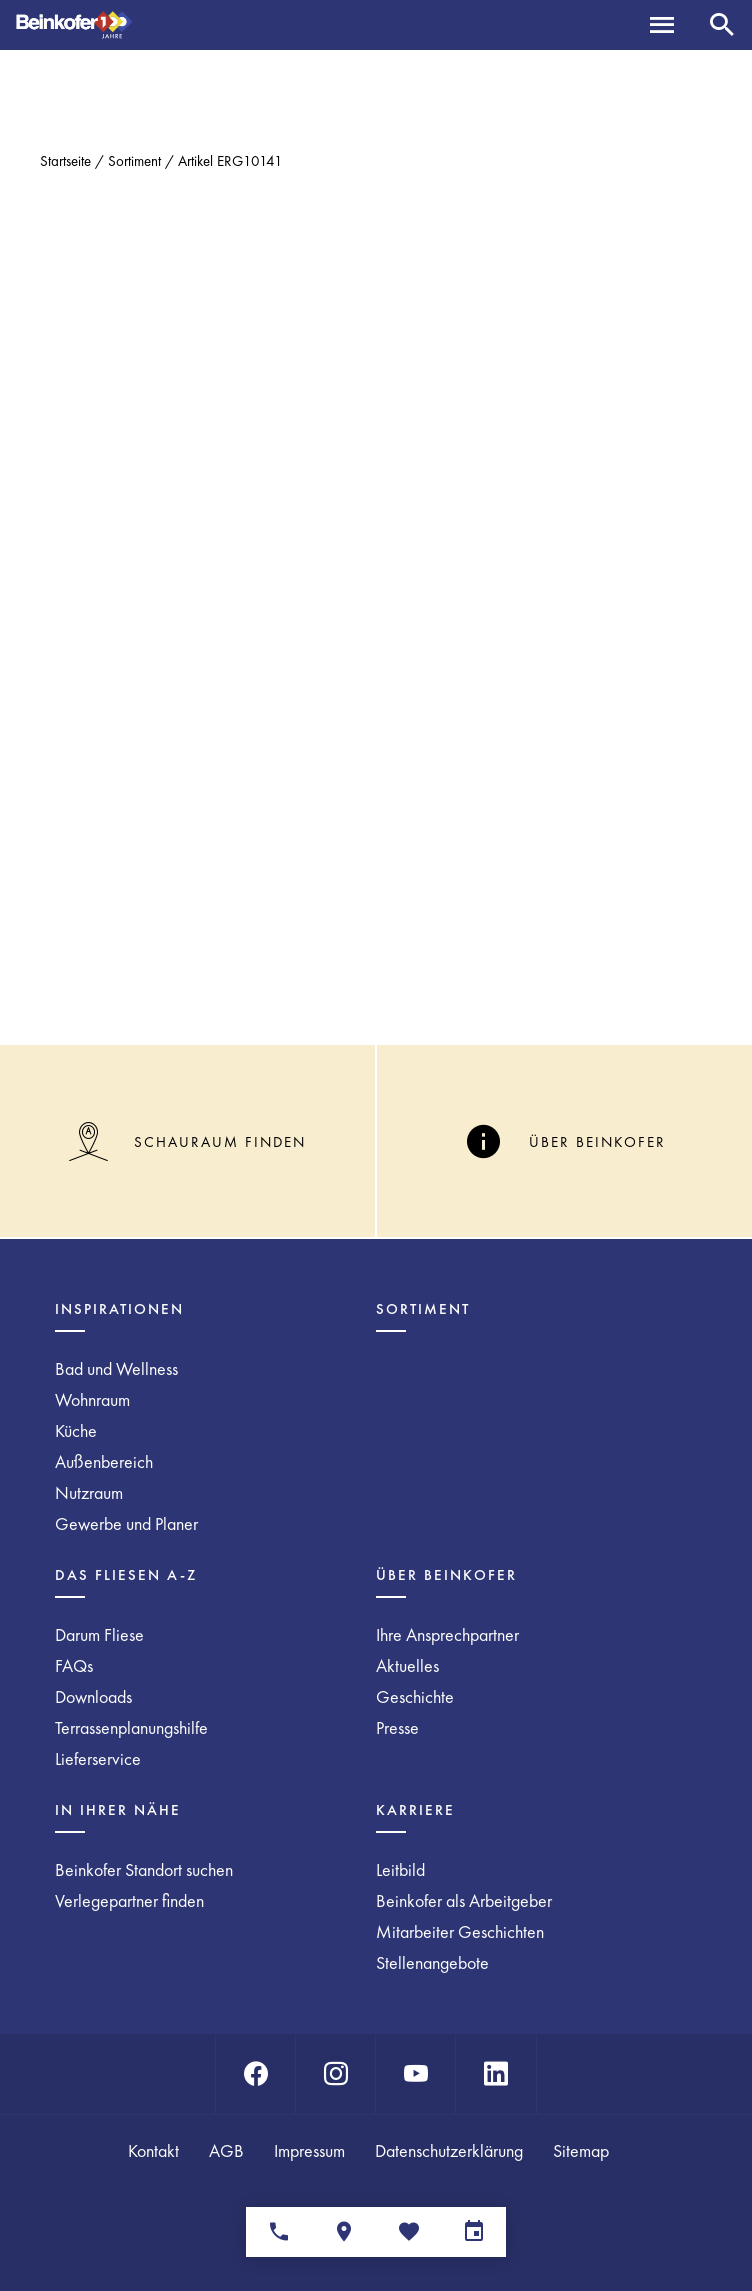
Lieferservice (98, 1758)
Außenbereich (104, 1461)
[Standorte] (343, 2232)
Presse (397, 1727)
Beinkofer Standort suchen (144, 1869)
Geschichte (415, 1696)
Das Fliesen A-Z (126, 1575)
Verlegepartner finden (129, 1900)
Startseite (65, 161)
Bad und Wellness (116, 1368)
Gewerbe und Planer (126, 1523)
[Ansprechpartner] (278, 2232)
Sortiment (134, 161)
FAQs (74, 1665)
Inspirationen (119, 1309)
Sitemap (581, 2150)
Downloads (93, 1696)
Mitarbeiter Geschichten (460, 1931)
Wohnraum (92, 1399)
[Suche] (722, 25)
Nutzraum (89, 1492)
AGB (226, 2150)
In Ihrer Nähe (118, 1810)
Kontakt (153, 2150)
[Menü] (662, 25)
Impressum (309, 2150)
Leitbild (400, 1869)
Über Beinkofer (446, 1575)
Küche (76, 1430)
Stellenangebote (432, 1962)
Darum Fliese (99, 1634)
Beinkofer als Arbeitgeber (464, 1900)
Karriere (415, 1810)
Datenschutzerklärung (449, 2150)
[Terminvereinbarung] (473, 2232)
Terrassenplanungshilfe (131, 1727)
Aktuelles (407, 1665)
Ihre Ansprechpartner (447, 1634)
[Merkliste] (408, 2232)
